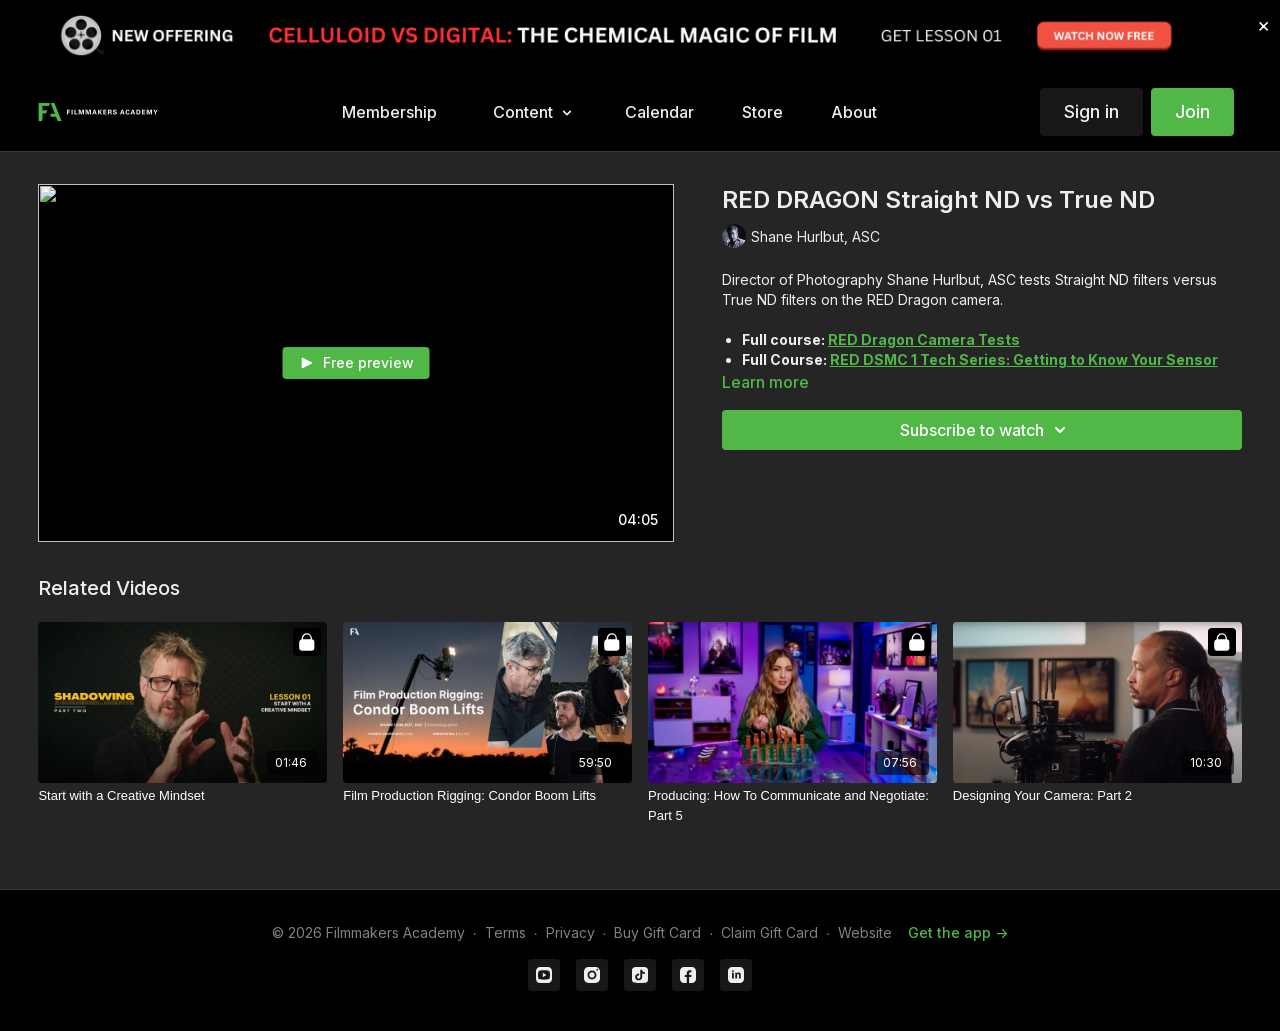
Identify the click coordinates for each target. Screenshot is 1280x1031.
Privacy (570, 932)
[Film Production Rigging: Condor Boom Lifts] (487, 796)
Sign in (1091, 111)
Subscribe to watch (986, 430)
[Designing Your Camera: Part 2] (1097, 796)
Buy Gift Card (657, 932)
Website (865, 932)
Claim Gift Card (769, 932)
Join (1192, 111)
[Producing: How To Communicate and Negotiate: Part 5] (792, 805)
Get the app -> (958, 932)
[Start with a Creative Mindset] (182, 796)
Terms (505, 932)
